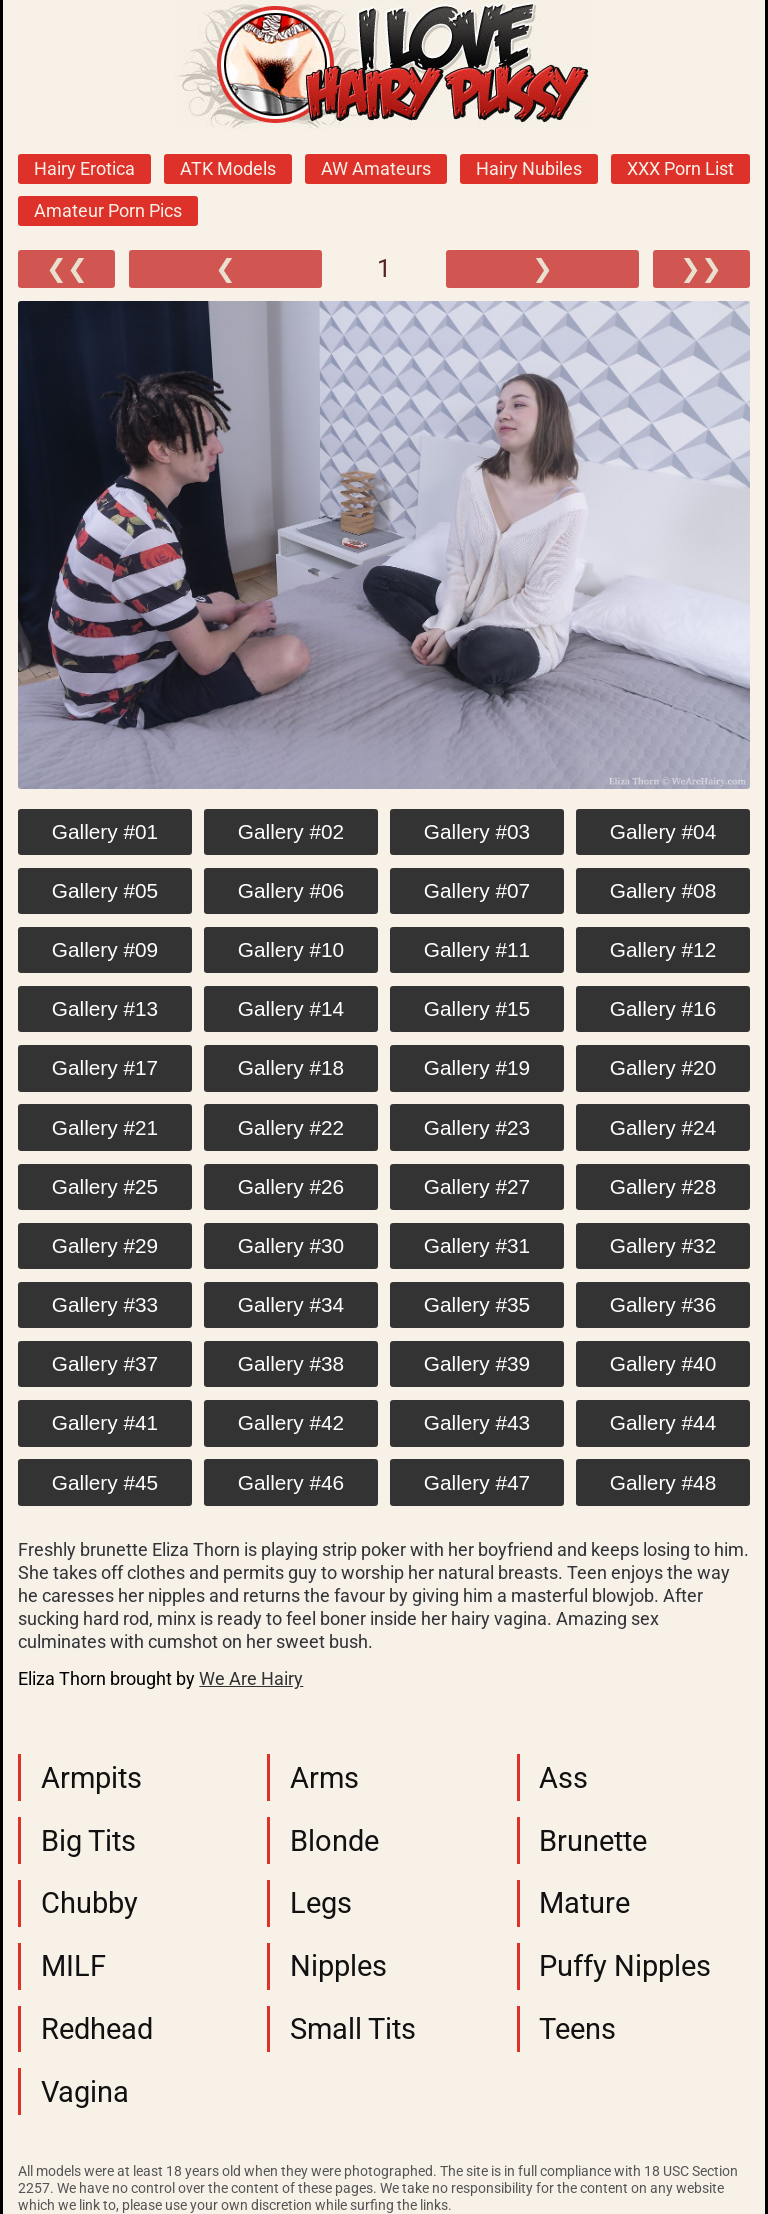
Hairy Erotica (84, 169)
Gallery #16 (663, 1008)
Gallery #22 (291, 1127)
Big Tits (88, 1841)
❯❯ (701, 268)
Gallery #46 (291, 1482)
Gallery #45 (105, 1482)
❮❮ (67, 268)
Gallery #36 (663, 1304)
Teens (577, 2029)
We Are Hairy (251, 1679)
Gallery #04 (663, 831)
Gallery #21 (105, 1127)
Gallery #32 (663, 1245)
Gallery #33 (105, 1304)
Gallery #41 (105, 1422)
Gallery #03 (477, 831)
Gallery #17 (105, 1067)
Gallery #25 (105, 1186)
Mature (584, 1903)
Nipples (338, 1966)
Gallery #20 (663, 1067)
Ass (563, 1778)
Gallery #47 (477, 1482)
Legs (321, 1903)
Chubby (89, 1903)
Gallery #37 (105, 1363)
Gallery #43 (477, 1422)
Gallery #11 (477, 949)
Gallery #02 (291, 831)
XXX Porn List (680, 169)
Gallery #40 (663, 1363)
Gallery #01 (105, 831)
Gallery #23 (477, 1127)
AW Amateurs (376, 169)
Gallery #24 (663, 1127)
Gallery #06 (291, 890)
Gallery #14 (291, 1008)
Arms (324, 1778)
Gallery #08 (663, 890)
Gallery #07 (477, 890)
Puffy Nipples (625, 1966)
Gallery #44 (663, 1422)
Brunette (593, 1841)
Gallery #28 (663, 1186)
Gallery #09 (105, 949)
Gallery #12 (663, 949)
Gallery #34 (291, 1304)
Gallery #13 (105, 1008)
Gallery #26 (291, 1186)
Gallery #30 (291, 1245)
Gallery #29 (105, 1245)
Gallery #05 (105, 890)
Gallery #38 (291, 1363)
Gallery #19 (477, 1067)
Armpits (91, 1778)
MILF (73, 1966)
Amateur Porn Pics (108, 211)
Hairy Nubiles (529, 169)
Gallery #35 (477, 1304)
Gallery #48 (663, 1482)
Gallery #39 (477, 1363)
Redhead (97, 2029)
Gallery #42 (291, 1422)
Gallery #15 (477, 1008)
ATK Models (228, 169)
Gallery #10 (291, 949)
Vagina (85, 2092)
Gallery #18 (291, 1067)
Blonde (334, 1841)
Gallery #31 (477, 1245)
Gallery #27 (477, 1186)
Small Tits (353, 2029)
